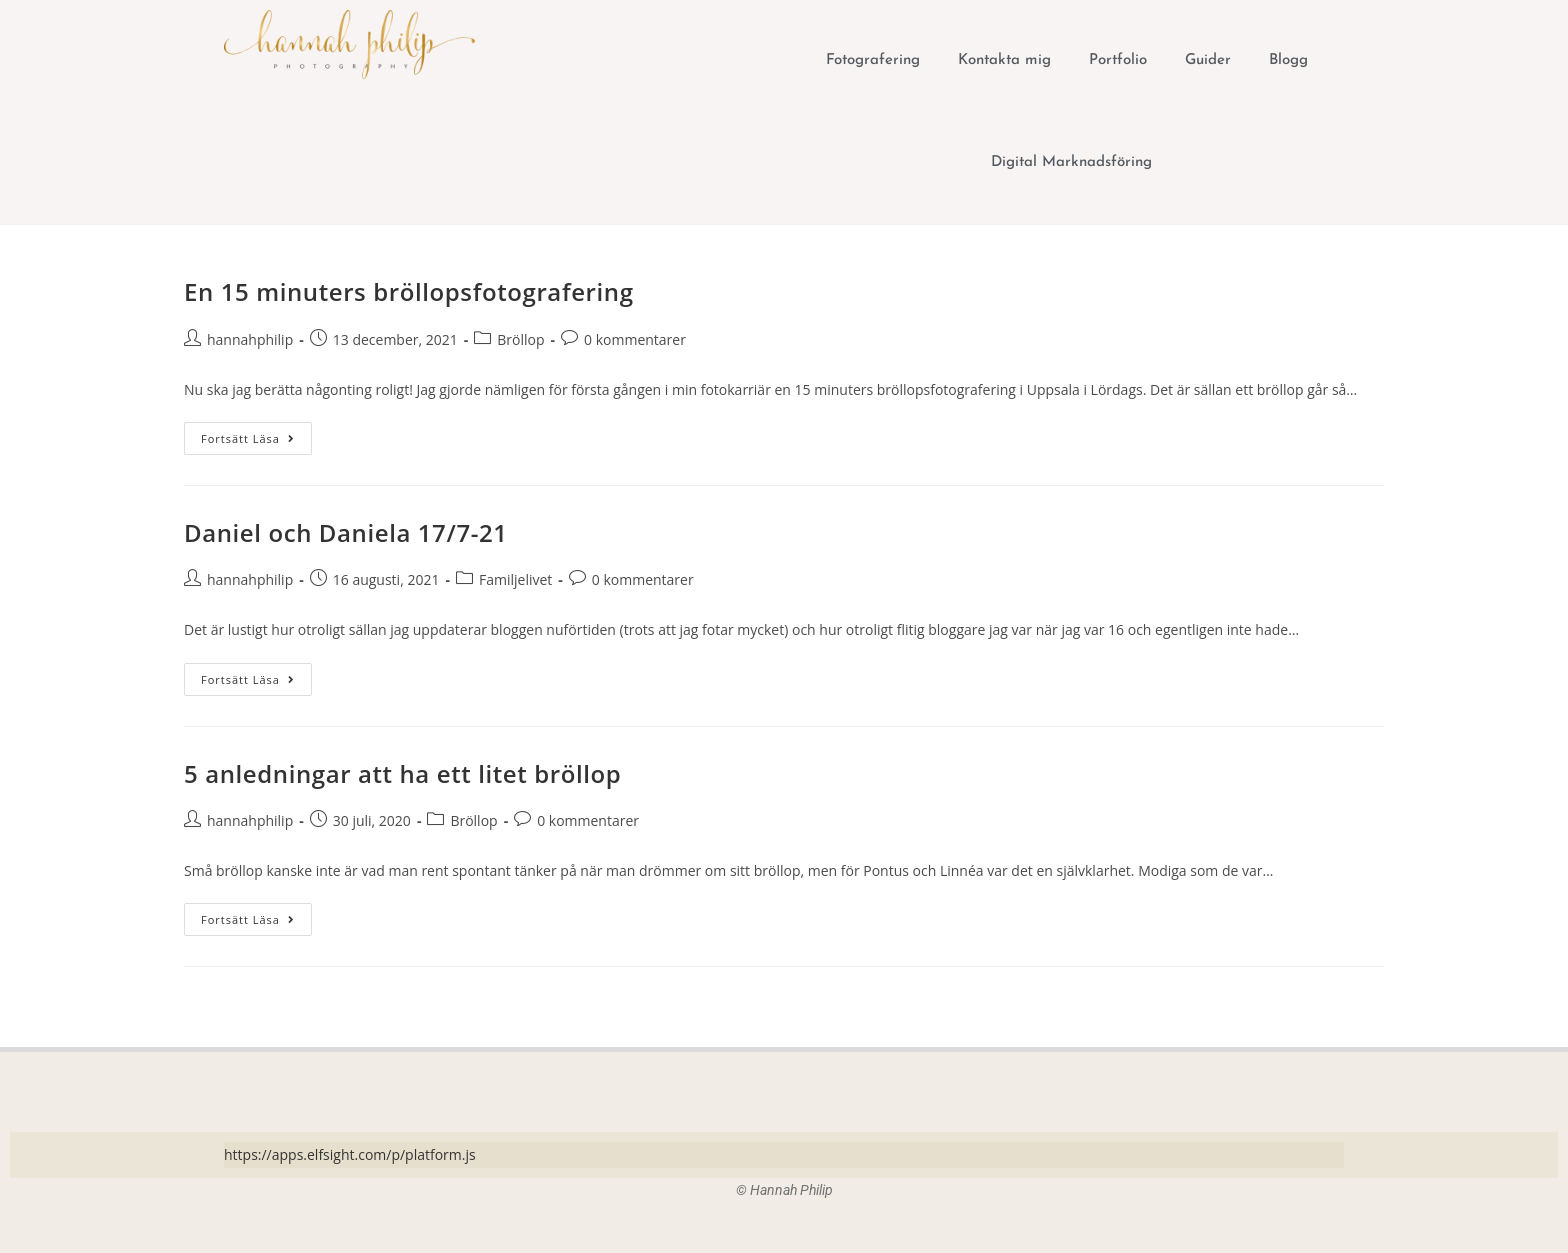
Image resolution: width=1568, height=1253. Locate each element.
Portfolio (1118, 60)
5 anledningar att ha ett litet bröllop (402, 773)
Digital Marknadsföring (1071, 162)
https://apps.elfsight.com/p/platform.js (350, 1154)
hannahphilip (250, 339)
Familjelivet (515, 579)
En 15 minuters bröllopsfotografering (409, 291)
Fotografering (873, 60)
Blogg (1288, 60)
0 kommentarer (635, 339)
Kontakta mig (1004, 60)
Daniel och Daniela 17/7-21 (346, 532)
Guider (1208, 60)
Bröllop (520, 339)
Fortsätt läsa (256, 434)
